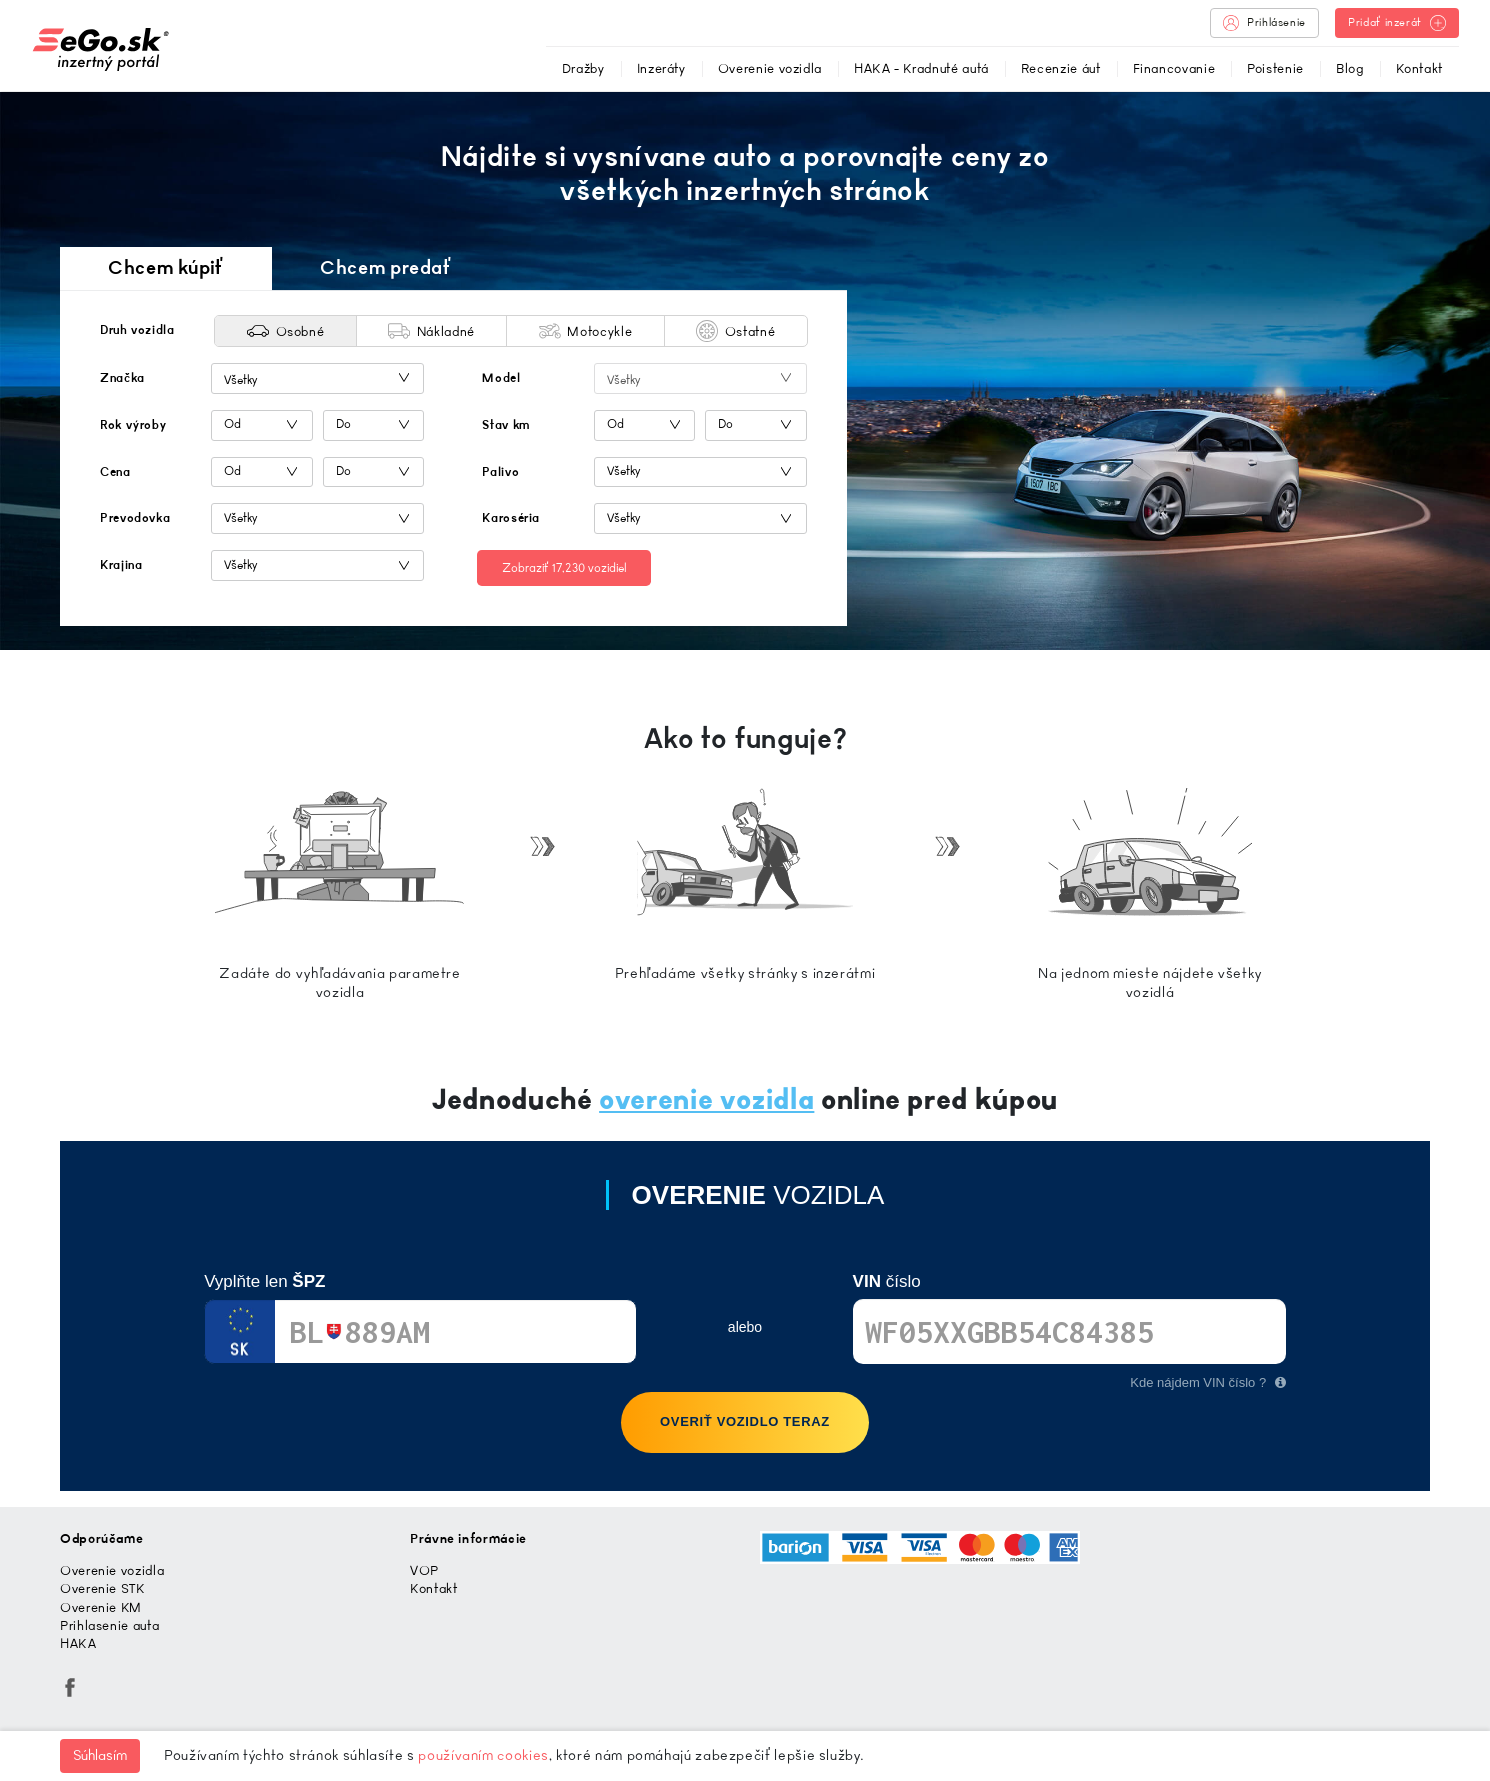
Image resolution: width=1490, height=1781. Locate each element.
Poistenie (1275, 68)
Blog (1350, 68)
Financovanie (1174, 68)
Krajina (121, 565)
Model (501, 378)
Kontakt (1419, 68)
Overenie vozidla (770, 68)
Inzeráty (661, 68)
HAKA (78, 1643)
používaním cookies (483, 1755)
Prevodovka (135, 518)
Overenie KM (101, 1607)
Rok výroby (133, 425)
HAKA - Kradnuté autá (921, 68)
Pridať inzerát (1397, 23)
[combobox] (317, 378)
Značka (122, 378)
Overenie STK (102, 1588)
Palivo (500, 472)
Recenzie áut (1061, 68)
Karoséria (511, 518)
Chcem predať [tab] (386, 267)
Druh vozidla (137, 330)
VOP (424, 1570)
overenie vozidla (706, 1099)
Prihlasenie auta (109, 1625)
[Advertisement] (1153, 403)
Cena (115, 472)
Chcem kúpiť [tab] (166, 267)
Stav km (505, 425)
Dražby (583, 68)
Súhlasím (100, 1755)
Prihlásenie (1264, 23)
